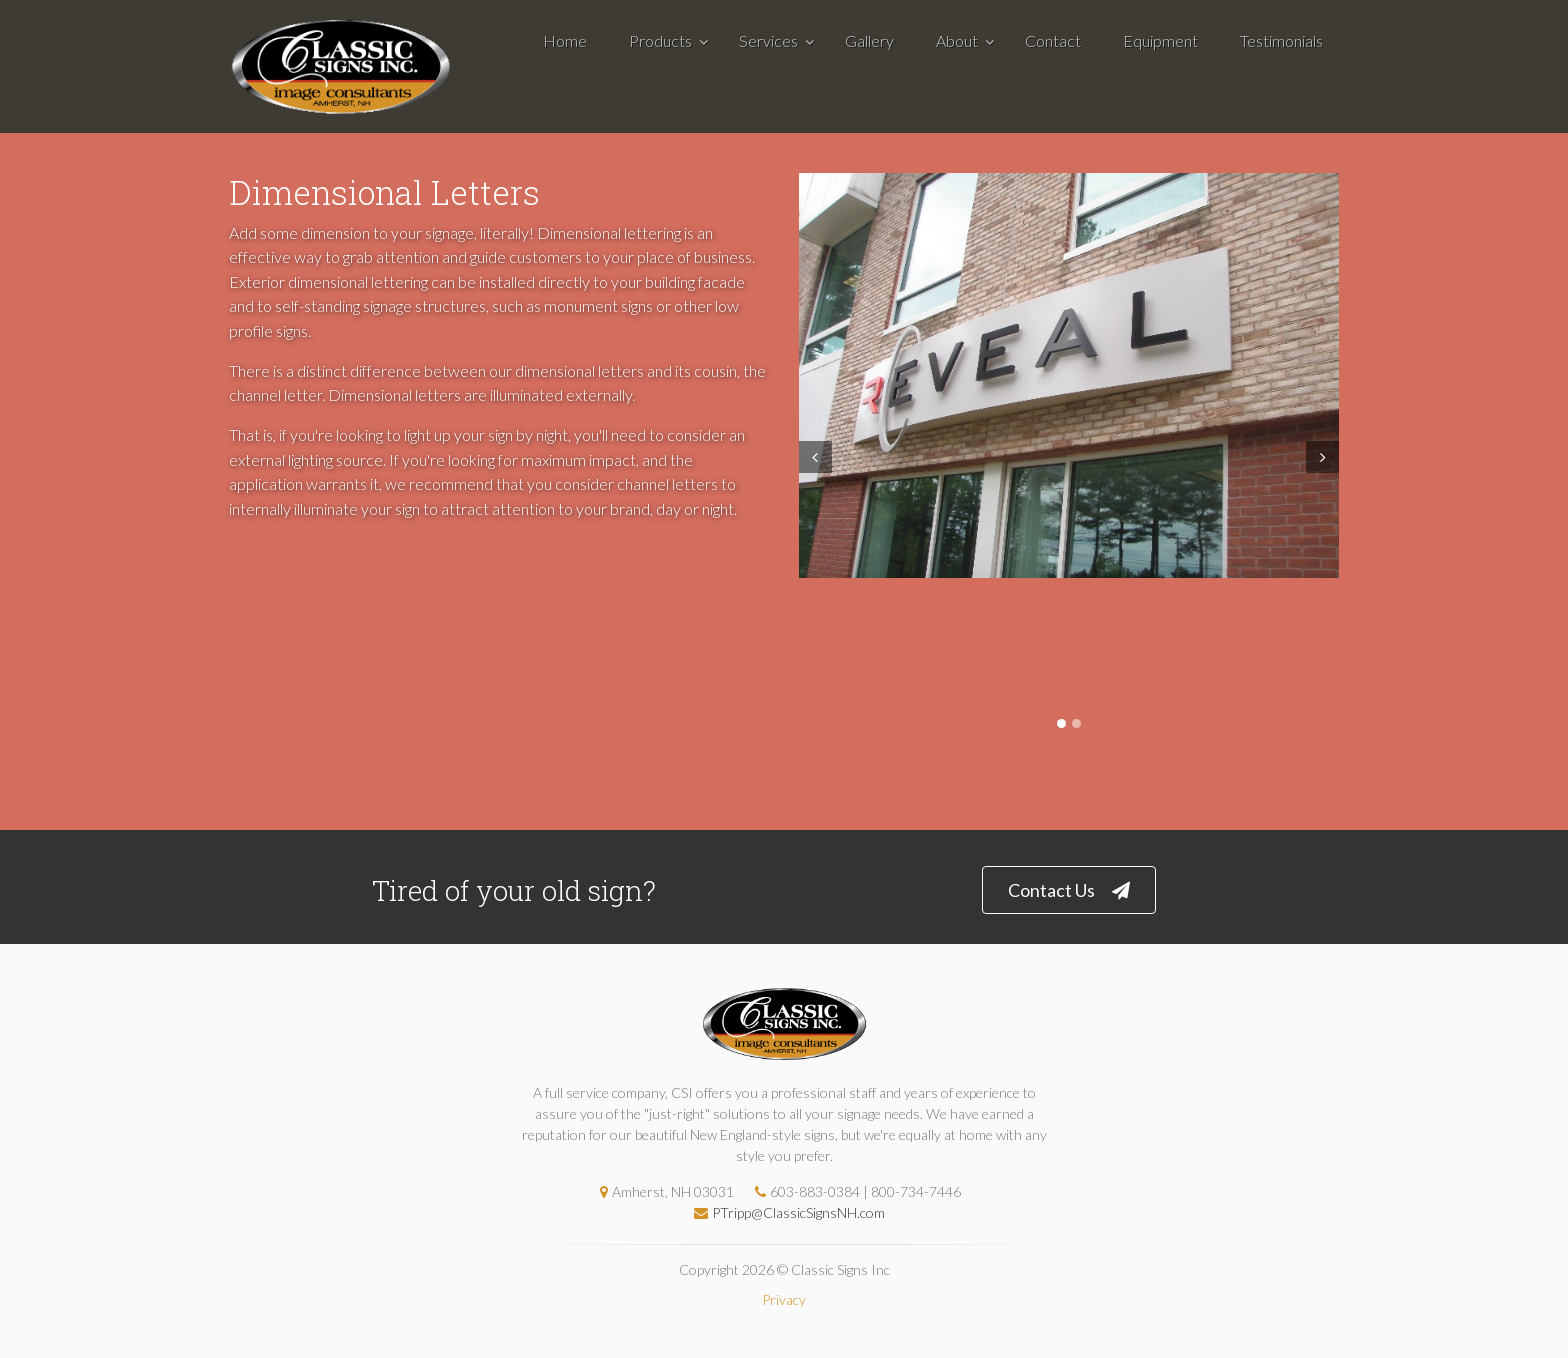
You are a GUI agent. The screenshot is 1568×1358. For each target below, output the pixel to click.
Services (768, 40)
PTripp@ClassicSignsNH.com (784, 1212)
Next (1325, 456)
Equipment (1160, 40)
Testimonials (1281, 40)
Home (565, 40)
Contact (1053, 40)
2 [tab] (1076, 723)
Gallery (869, 40)
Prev (813, 456)
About (957, 40)
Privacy (784, 1299)
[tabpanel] (1069, 375)
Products (660, 40)
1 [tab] (1061, 723)
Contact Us (1069, 890)
